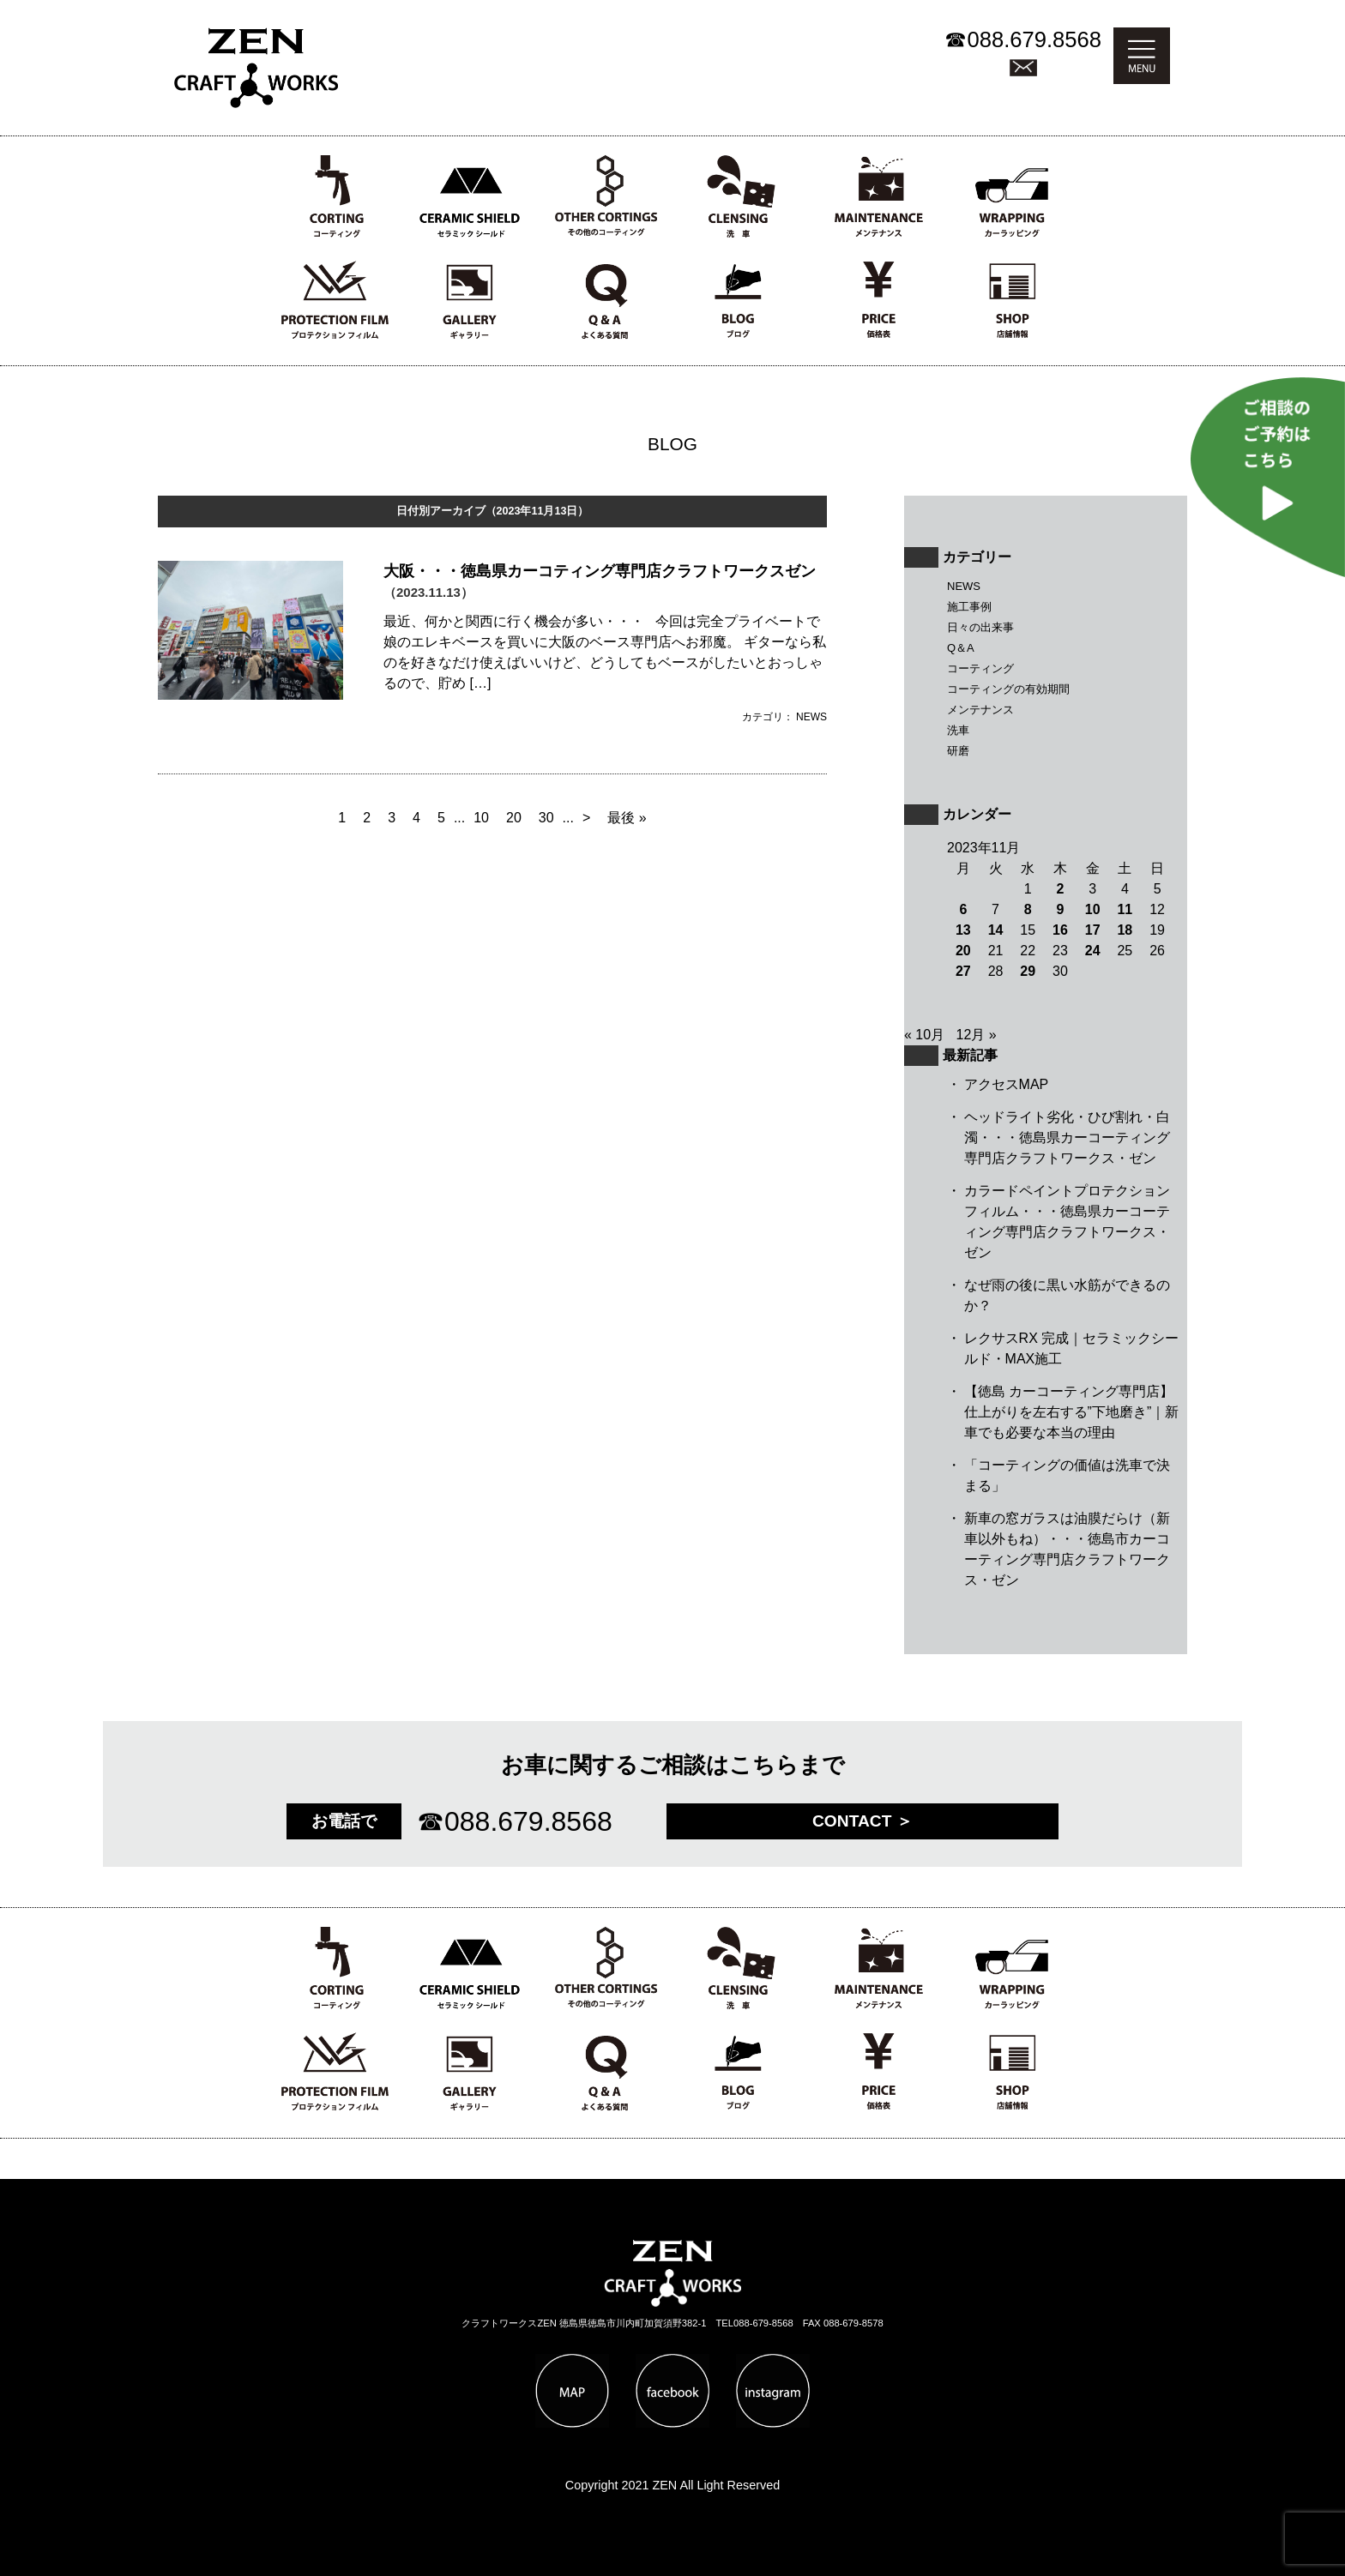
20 (514, 817)
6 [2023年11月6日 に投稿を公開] (963, 909)
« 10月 (924, 1034)
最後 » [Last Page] (626, 817)
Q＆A (960, 647)
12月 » (976, 1034)
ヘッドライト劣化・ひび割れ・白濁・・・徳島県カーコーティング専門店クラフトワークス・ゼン (1067, 1137)
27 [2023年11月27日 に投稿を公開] (963, 971)
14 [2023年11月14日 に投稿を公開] (996, 930)
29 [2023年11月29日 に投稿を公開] (1027, 971)
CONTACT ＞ (862, 1821)
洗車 (958, 730)
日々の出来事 (980, 627)
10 (481, 817)
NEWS (963, 586)
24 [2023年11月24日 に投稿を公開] (1093, 950)
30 (546, 817)
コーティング (980, 668)
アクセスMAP (1006, 1084)
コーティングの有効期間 (1008, 689)
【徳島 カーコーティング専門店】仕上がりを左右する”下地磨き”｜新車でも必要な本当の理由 (1071, 1412)
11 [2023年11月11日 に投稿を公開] (1124, 909)
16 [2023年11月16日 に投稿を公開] (1060, 930)
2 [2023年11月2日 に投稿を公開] (1061, 889)
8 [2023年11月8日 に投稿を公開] (1028, 909)
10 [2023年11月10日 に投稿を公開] (1093, 909)
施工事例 (969, 606)
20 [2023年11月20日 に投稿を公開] (963, 950)
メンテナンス (980, 709)
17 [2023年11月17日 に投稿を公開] (1093, 930)
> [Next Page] (586, 817)
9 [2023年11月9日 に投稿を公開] (1061, 909)
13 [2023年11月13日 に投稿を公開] (963, 930)
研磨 (958, 750)
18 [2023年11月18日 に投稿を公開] (1124, 930)
